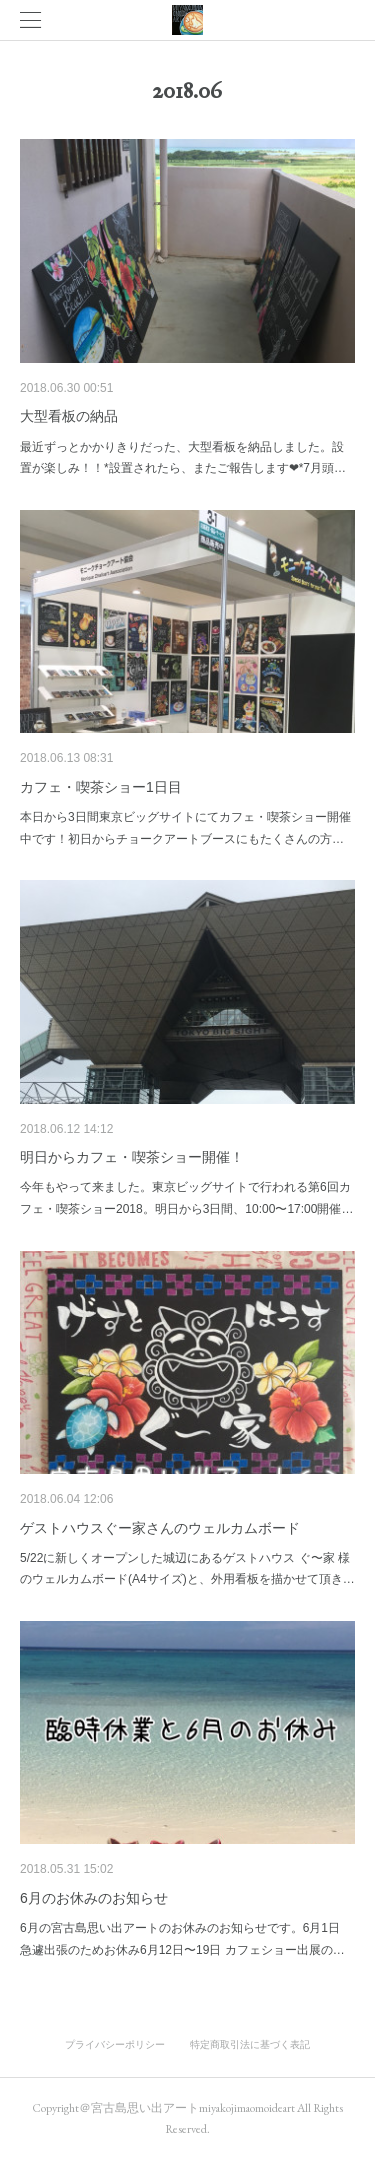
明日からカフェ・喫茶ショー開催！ (132, 1157)
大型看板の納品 (69, 416)
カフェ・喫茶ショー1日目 (101, 787)
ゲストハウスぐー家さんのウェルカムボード (160, 1528)
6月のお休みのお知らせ (94, 1898)
